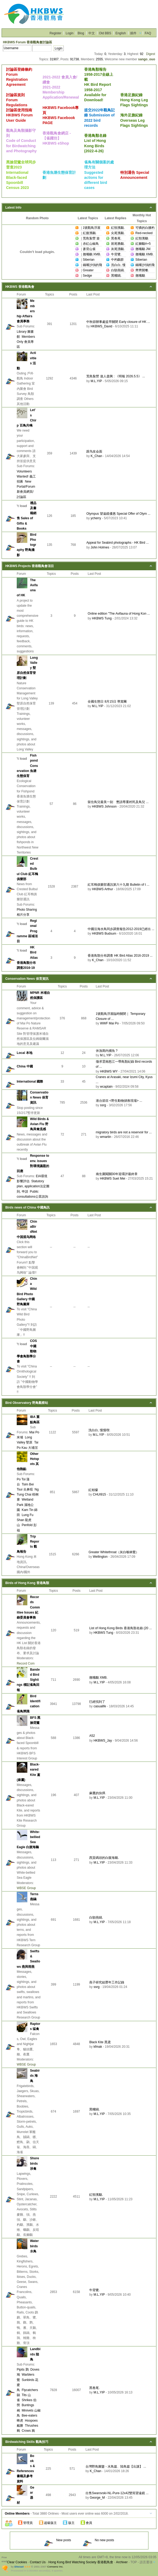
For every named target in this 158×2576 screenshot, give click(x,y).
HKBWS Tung (102, 618)
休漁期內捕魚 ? (107, 1051)
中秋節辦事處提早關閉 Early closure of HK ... (118, 322)
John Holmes (100, 547)
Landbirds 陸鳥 (35, 2354)
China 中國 (25, 1066)
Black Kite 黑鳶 (100, 2042)
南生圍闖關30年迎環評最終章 (117, 1174)
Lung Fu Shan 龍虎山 (25, 1520)
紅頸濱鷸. (118, 228)
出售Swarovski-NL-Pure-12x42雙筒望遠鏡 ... (117, 2493)
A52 (92, 1736)
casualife (99, 1706)
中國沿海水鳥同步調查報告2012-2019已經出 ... (121, 929)
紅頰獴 (93, 1490)
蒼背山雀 (89, 249)
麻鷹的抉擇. (97, 1793)
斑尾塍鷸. (118, 244)
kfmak (97, 2047)
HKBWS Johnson (104, 806)
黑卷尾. (116, 238)
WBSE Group (26, 1888)
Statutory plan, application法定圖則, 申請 (33, 1186)
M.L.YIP (96, 381)
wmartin (105, 1137)
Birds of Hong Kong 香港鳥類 (27, 1583)
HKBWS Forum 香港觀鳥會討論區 (27, 42)
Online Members (17, 2513)
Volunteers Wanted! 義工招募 (26, 476)
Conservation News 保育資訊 (27, 979)
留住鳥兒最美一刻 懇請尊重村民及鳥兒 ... (118, 802)
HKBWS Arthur (102, 889)
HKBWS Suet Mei (112, 1178)
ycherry (96, 518)
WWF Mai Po (109, 1023)
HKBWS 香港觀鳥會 (19, 287)
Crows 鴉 (28, 2431)
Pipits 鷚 (23, 2369)
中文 (91, 33)
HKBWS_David (101, 326)
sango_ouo (146, 59)
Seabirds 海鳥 (35, 2076)
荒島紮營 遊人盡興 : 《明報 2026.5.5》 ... (115, 376)
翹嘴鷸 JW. (143, 249)
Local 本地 (24, 1053)
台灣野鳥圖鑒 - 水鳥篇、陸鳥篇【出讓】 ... (116, 2466)
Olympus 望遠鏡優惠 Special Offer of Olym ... (118, 514)
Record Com (26, 1663)
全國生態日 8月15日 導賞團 (107, 701)
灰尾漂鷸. (118, 249)
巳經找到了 (97, 1702)
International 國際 (30, 1081)
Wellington (100, 1557)
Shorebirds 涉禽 (34, 2163)
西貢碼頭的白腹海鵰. (104, 1858)
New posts (57, 2540)
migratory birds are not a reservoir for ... (124, 1132)
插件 (133, 33)
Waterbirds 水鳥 (34, 2246)
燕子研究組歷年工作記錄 (106, 1982)
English (121, 33)
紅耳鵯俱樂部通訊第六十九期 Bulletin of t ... (118, 884)
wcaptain (106, 1086)
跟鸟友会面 (94, 451)
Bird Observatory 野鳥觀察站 (26, 1403)
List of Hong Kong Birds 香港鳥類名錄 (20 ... (120, 1628)
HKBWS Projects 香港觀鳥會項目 (29, 566)
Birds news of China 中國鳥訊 (27, 1207)
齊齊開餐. (142, 270)
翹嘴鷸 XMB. (92, 254)
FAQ (148, 33)
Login (69, 33)
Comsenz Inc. (55, 2566)
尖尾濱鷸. (118, 233)
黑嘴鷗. (116, 275)
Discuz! (19, 2566)
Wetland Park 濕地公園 (25, 1504)
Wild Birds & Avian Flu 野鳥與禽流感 (39, 1124)
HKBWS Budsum (104, 933)
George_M (97, 2497)
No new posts (98, 2540)
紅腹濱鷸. (89, 233)
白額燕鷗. (118, 270)
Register (56, 33)
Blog (81, 33)
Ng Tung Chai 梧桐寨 (28, 1494)
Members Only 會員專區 (26, 342)
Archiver (122, 2562)
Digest (150, 54)
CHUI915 (99, 1494)
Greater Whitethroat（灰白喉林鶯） (113, 1552)
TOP (133, 2562)
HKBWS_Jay (102, 1740)
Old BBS (105, 33)
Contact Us (37, 2562)
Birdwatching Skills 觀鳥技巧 (26, 2442)
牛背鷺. (116, 254)
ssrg (103, 1105)
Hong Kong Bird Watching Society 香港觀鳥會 (80, 2562)
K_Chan (96, 456)
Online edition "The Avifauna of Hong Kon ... (119, 613)
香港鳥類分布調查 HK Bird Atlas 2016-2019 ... (120, 955)
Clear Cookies (17, 2562)
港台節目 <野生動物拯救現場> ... (119, 1101)
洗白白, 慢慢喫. (99, 1430)
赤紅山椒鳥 (91, 244)
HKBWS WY (109, 1071)
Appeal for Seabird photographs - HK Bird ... (117, 542)
